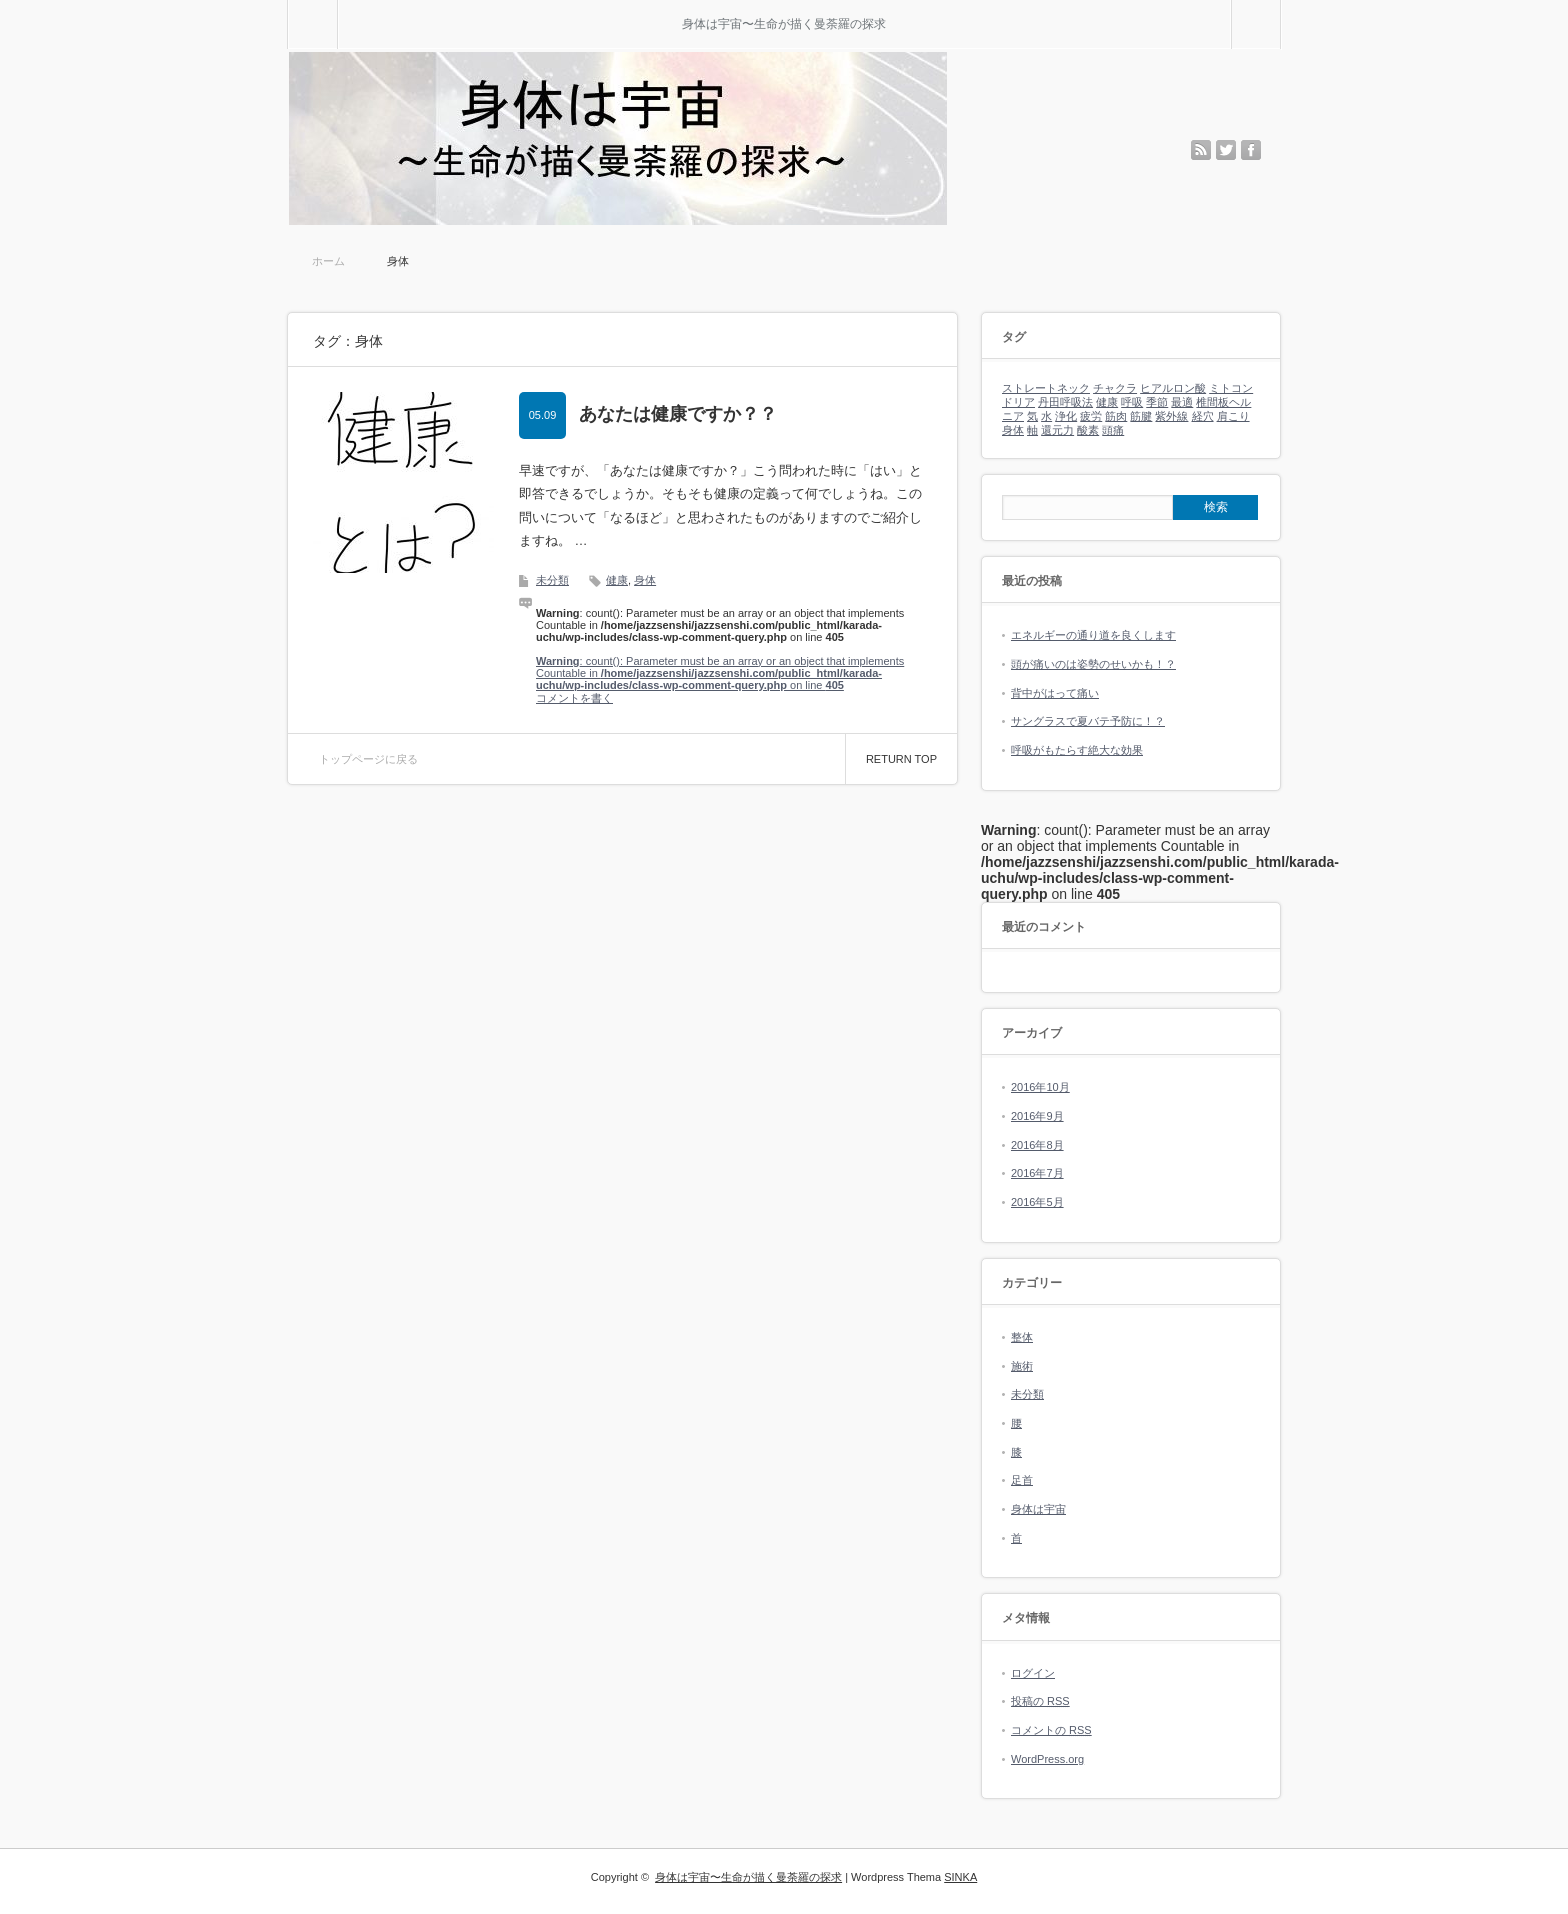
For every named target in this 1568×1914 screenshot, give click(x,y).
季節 (1157, 402)
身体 (645, 580)
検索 (1280, 8)
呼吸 (1132, 402)
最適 (1182, 402)
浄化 (1066, 416)
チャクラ (1115, 388)
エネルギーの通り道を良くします (1093, 635)
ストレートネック (1046, 388)
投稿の (1040, 1701)
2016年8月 (1037, 1145)
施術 (1022, 1366)
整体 (1022, 1337)
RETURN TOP (901, 759)
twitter (1226, 150)
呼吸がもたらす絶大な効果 (1077, 750)
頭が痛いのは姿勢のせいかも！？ (1093, 664)
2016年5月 (1037, 1202)
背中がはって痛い (1055, 693)
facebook (1251, 150)
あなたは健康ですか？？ (678, 414)
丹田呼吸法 (1065, 402)
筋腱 (1141, 416)
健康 (617, 580)
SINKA (960, 1877)
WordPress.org (1047, 1759)
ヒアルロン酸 (1173, 388)
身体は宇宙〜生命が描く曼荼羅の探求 (784, 24)
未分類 (552, 580)
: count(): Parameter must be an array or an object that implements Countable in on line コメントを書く (720, 679)
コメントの (1051, 1730)
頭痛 (1113, 430)
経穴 (1203, 416)
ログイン (1033, 1673)
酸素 (1088, 430)
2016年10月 (1040, 1087)
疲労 (1091, 416)
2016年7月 (1037, 1173)
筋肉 (1116, 416)
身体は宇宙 (1038, 1509)
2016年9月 (1037, 1116)
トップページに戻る (368, 759)
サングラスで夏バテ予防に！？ (1088, 721)
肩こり (1233, 416)
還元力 (1057, 430)
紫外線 (1171, 416)
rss (1201, 150)
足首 (1022, 1480)
